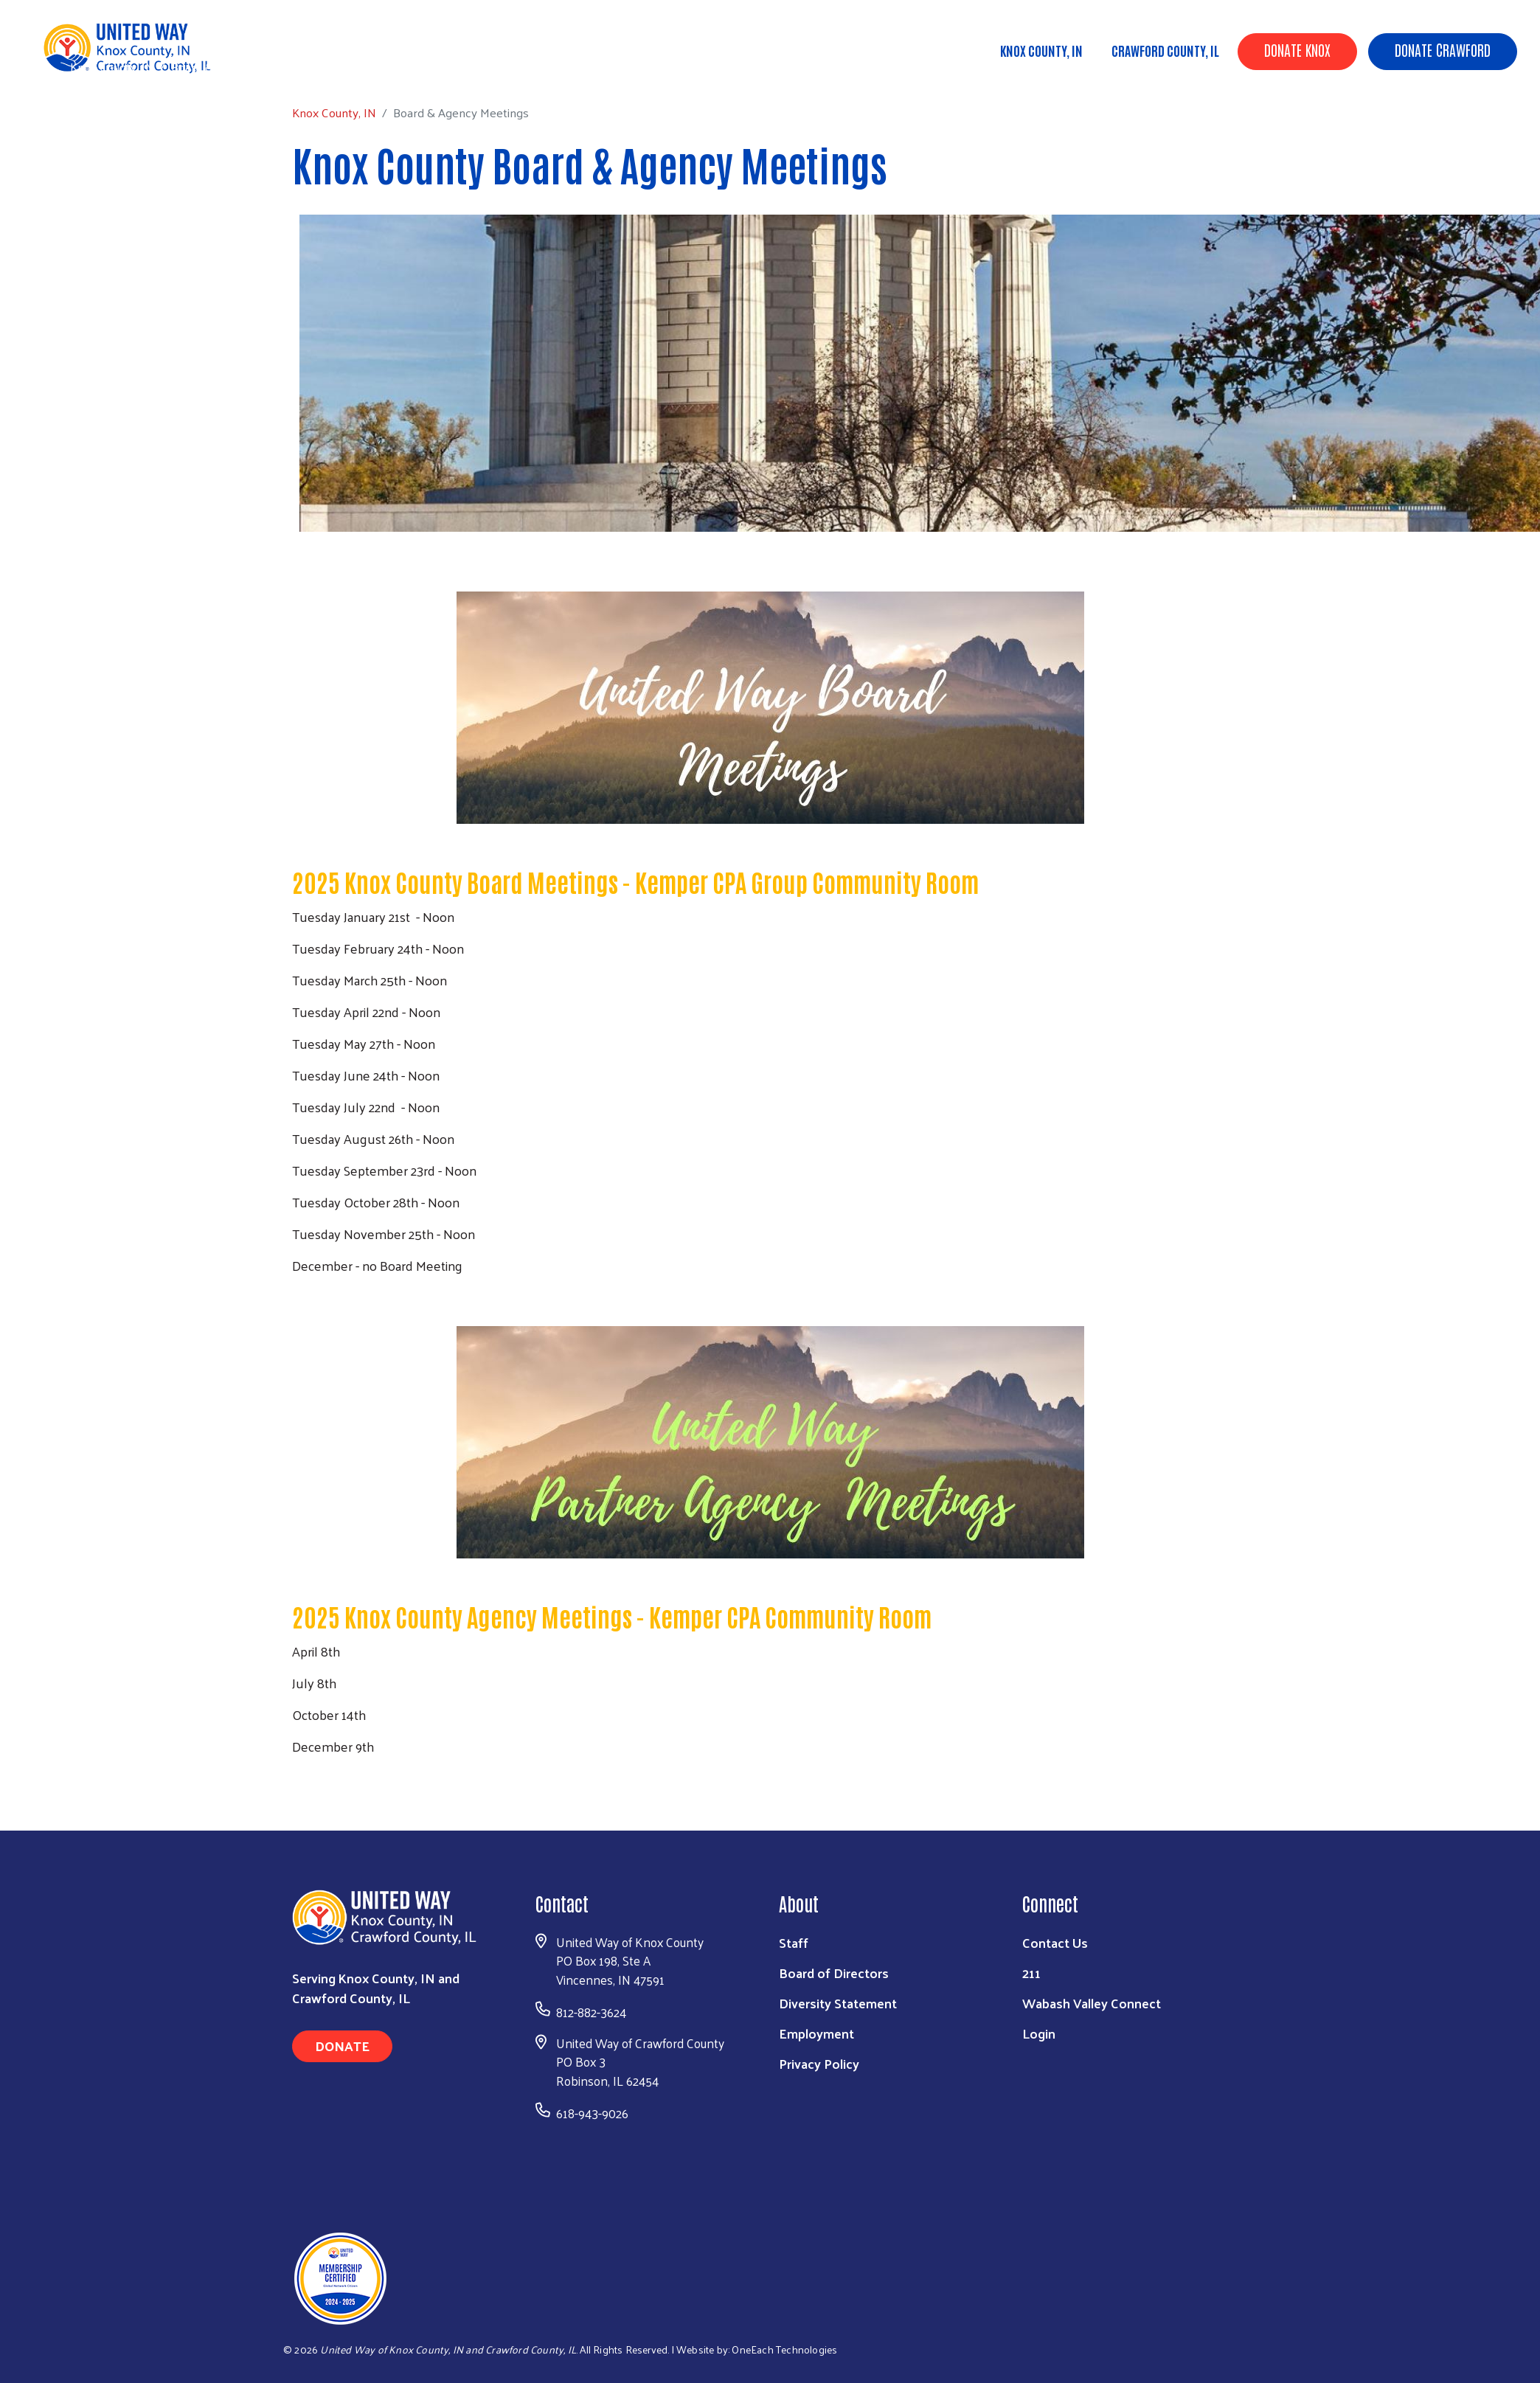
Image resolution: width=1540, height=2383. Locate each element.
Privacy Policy (819, 2063)
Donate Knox (1297, 49)
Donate (342, 2045)
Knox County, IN (1041, 50)
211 (1031, 1972)
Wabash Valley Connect (1091, 2002)
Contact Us (1055, 1942)
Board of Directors (834, 1972)
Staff (793, 1942)
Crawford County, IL (1165, 50)
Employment (816, 2033)
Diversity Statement (838, 2002)
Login (1038, 2033)
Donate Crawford (1443, 49)
